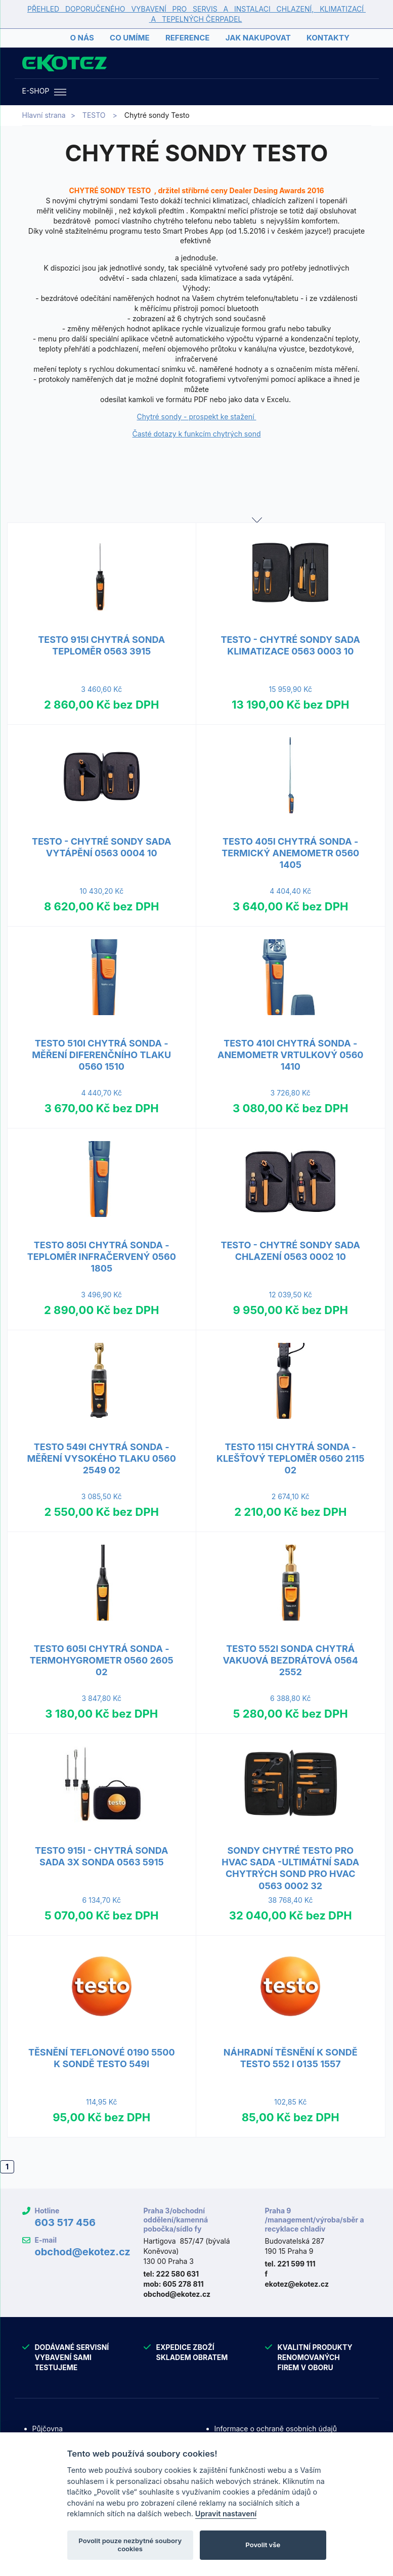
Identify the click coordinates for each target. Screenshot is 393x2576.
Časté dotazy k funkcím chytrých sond (197, 433)
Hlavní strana (44, 115)
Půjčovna (47, 2428)
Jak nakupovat (258, 37)
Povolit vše (262, 2545)
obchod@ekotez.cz (82, 2252)
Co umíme (129, 37)
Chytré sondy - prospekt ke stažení (196, 416)
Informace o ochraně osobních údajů (275, 2428)
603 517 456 (65, 2222)
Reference (187, 37)
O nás (82, 37)
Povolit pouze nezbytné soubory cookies (130, 2545)
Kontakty (328, 37)
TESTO (94, 115)
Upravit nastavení (226, 2513)
